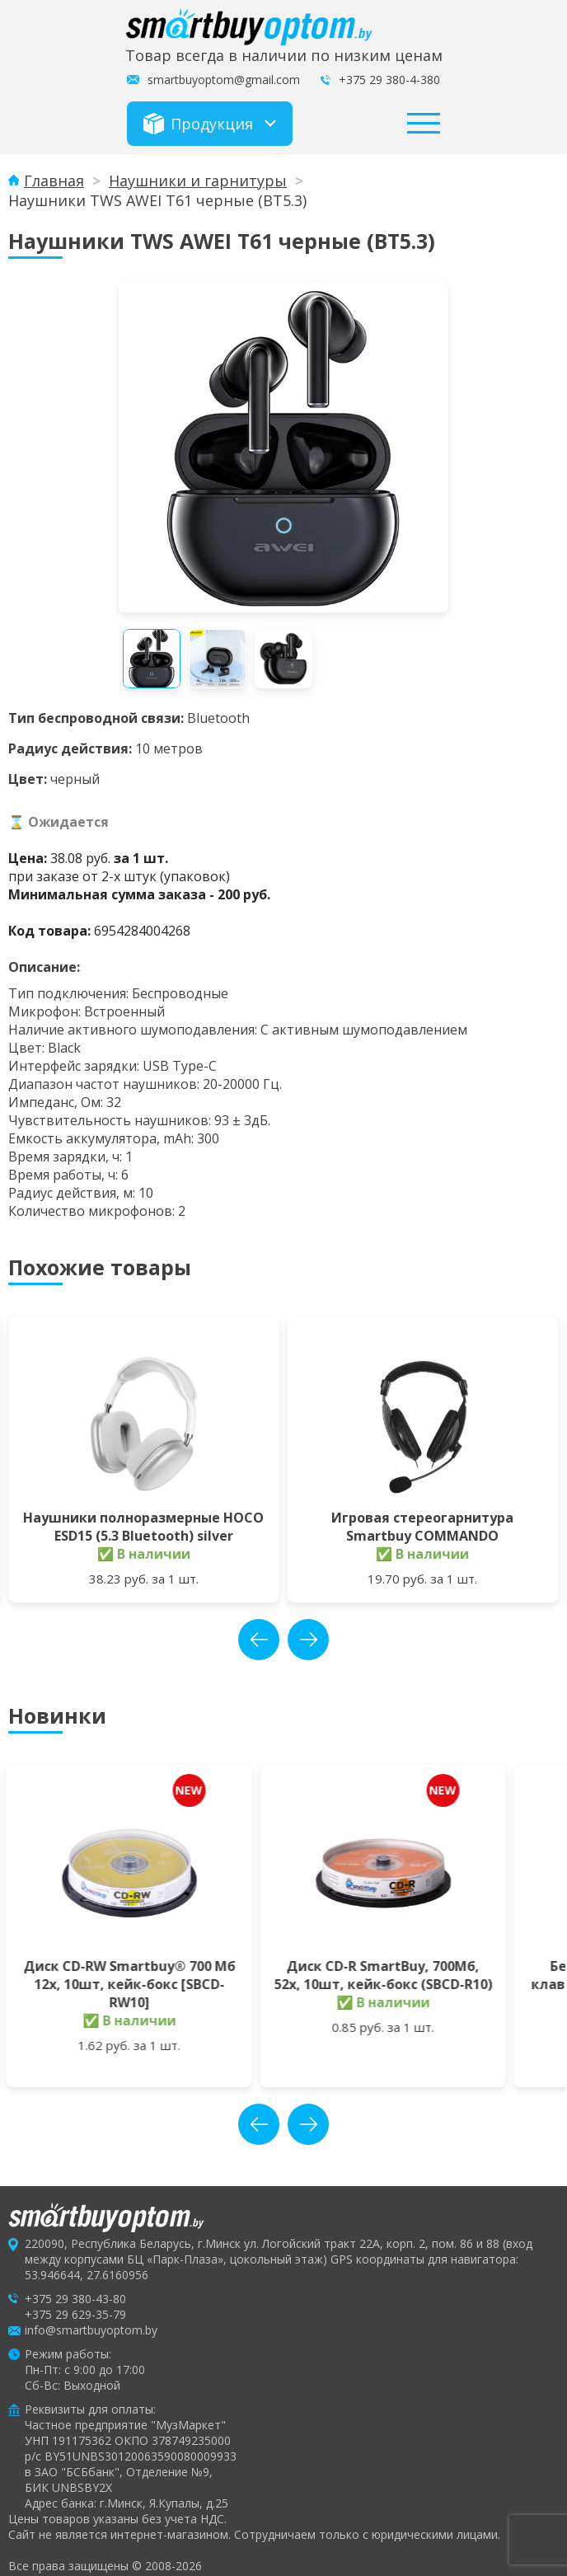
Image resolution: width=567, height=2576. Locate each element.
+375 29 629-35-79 (75, 2296)
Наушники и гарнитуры (198, 180)
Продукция (198, 123)
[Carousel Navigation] (283, 1639)
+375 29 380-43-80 (75, 2280)
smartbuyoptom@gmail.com (224, 79)
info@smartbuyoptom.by (91, 2312)
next (308, 1639)
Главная (54, 180)
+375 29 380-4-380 (389, 79)
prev (258, 1639)
